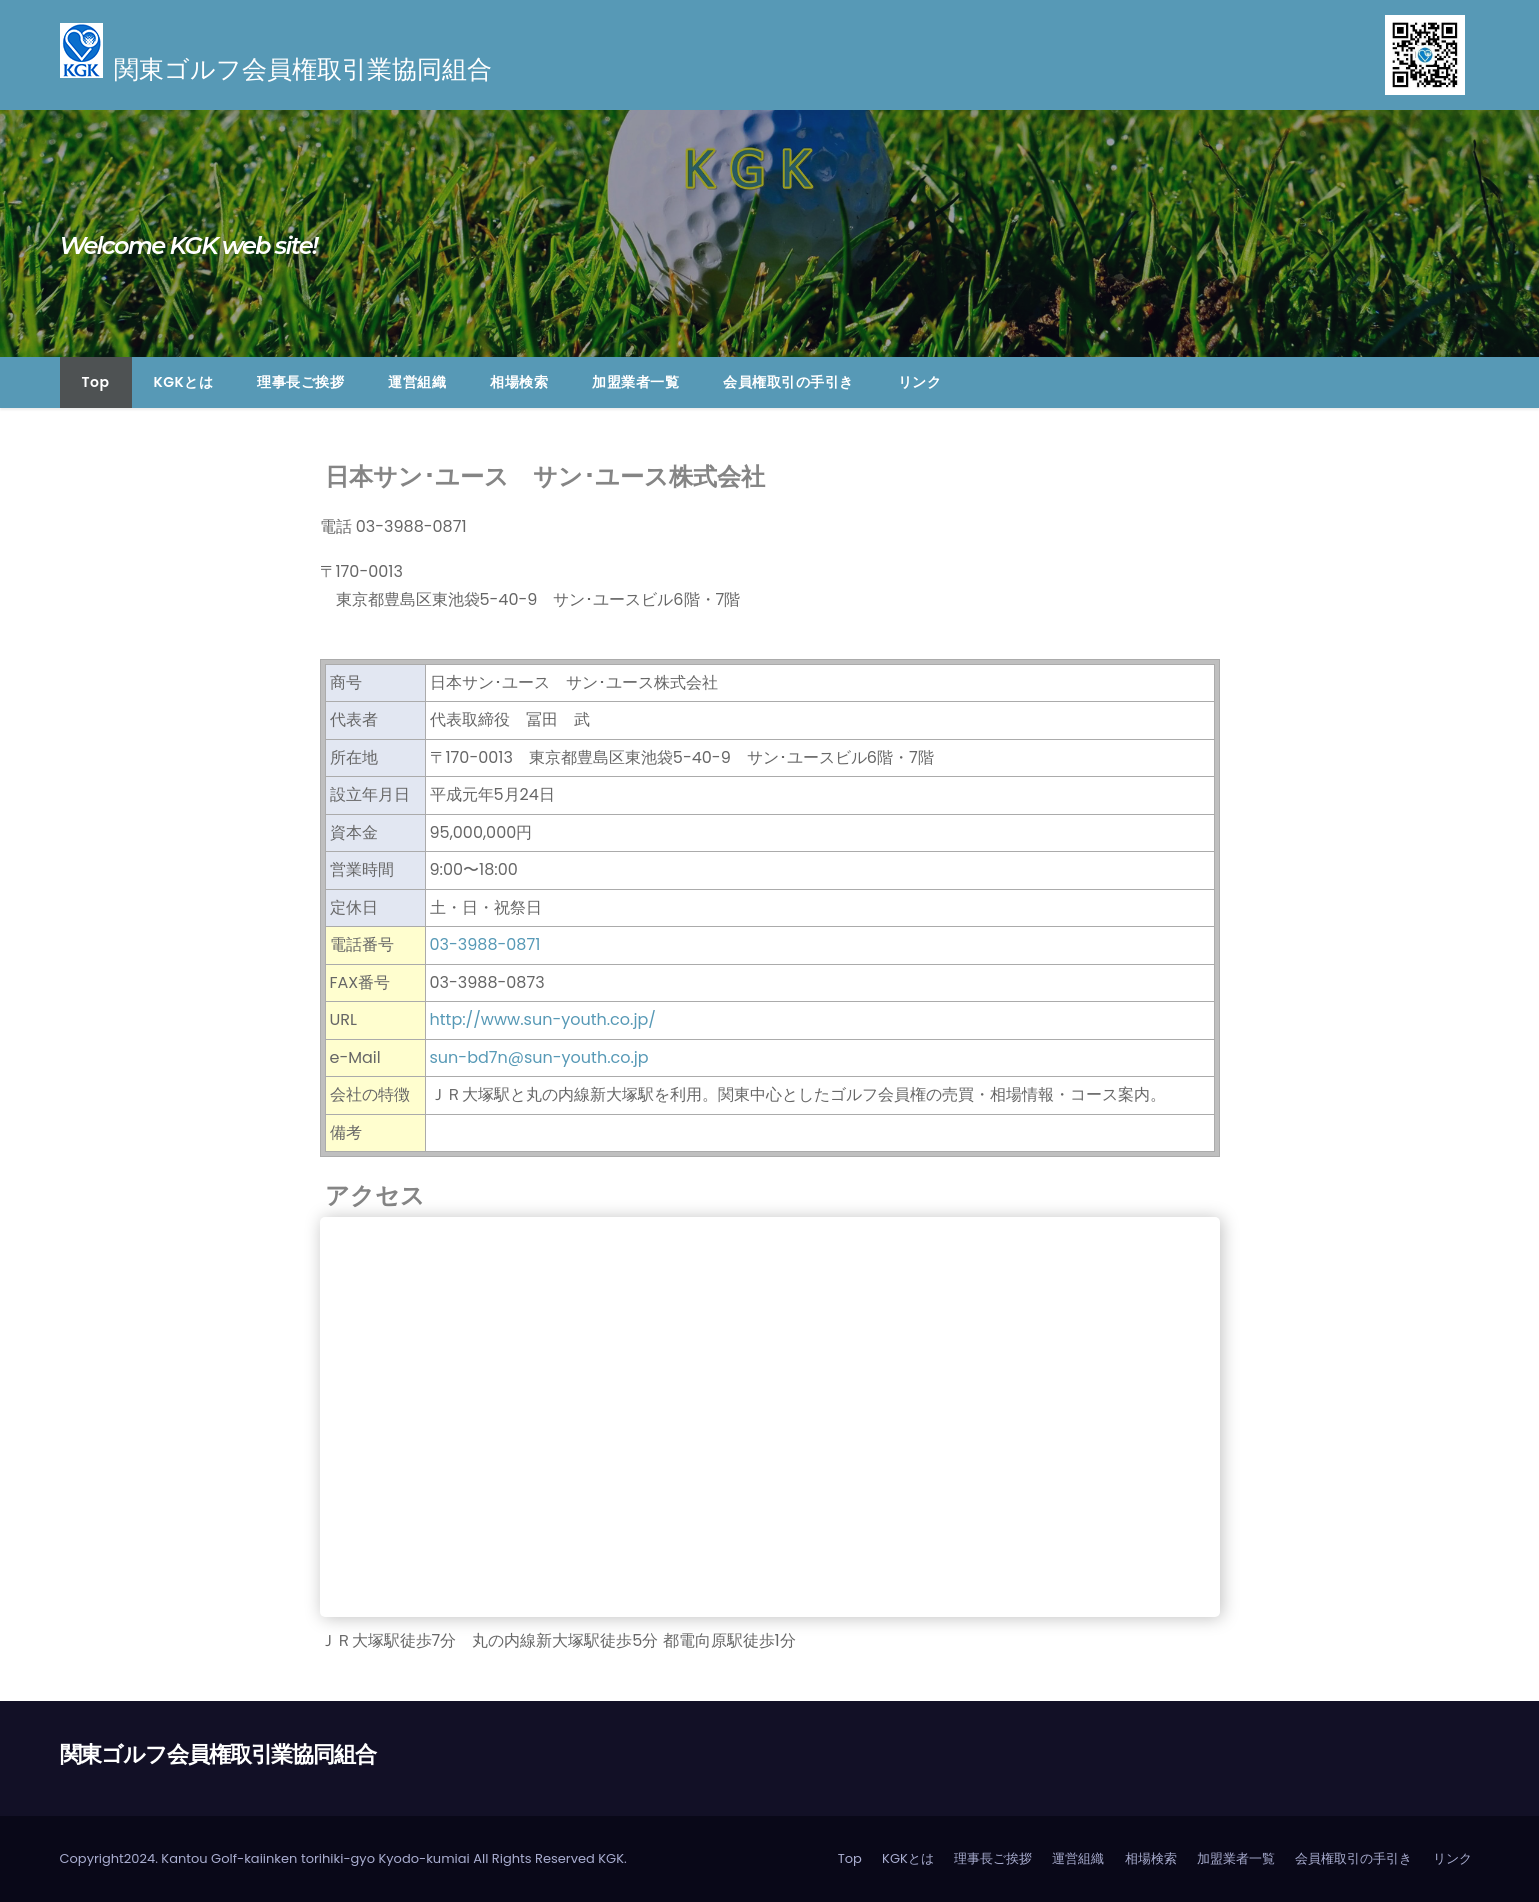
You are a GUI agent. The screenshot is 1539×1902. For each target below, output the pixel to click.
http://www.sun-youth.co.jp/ (543, 1019)
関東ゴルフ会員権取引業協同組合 (218, 1754)
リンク (920, 382)
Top (96, 382)
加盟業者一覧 (635, 382)
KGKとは (184, 382)
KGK (611, 1858)
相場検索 (519, 382)
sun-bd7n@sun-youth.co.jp (539, 1057)
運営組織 (417, 382)
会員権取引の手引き (788, 382)
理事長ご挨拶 (300, 382)
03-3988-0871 (485, 944)
